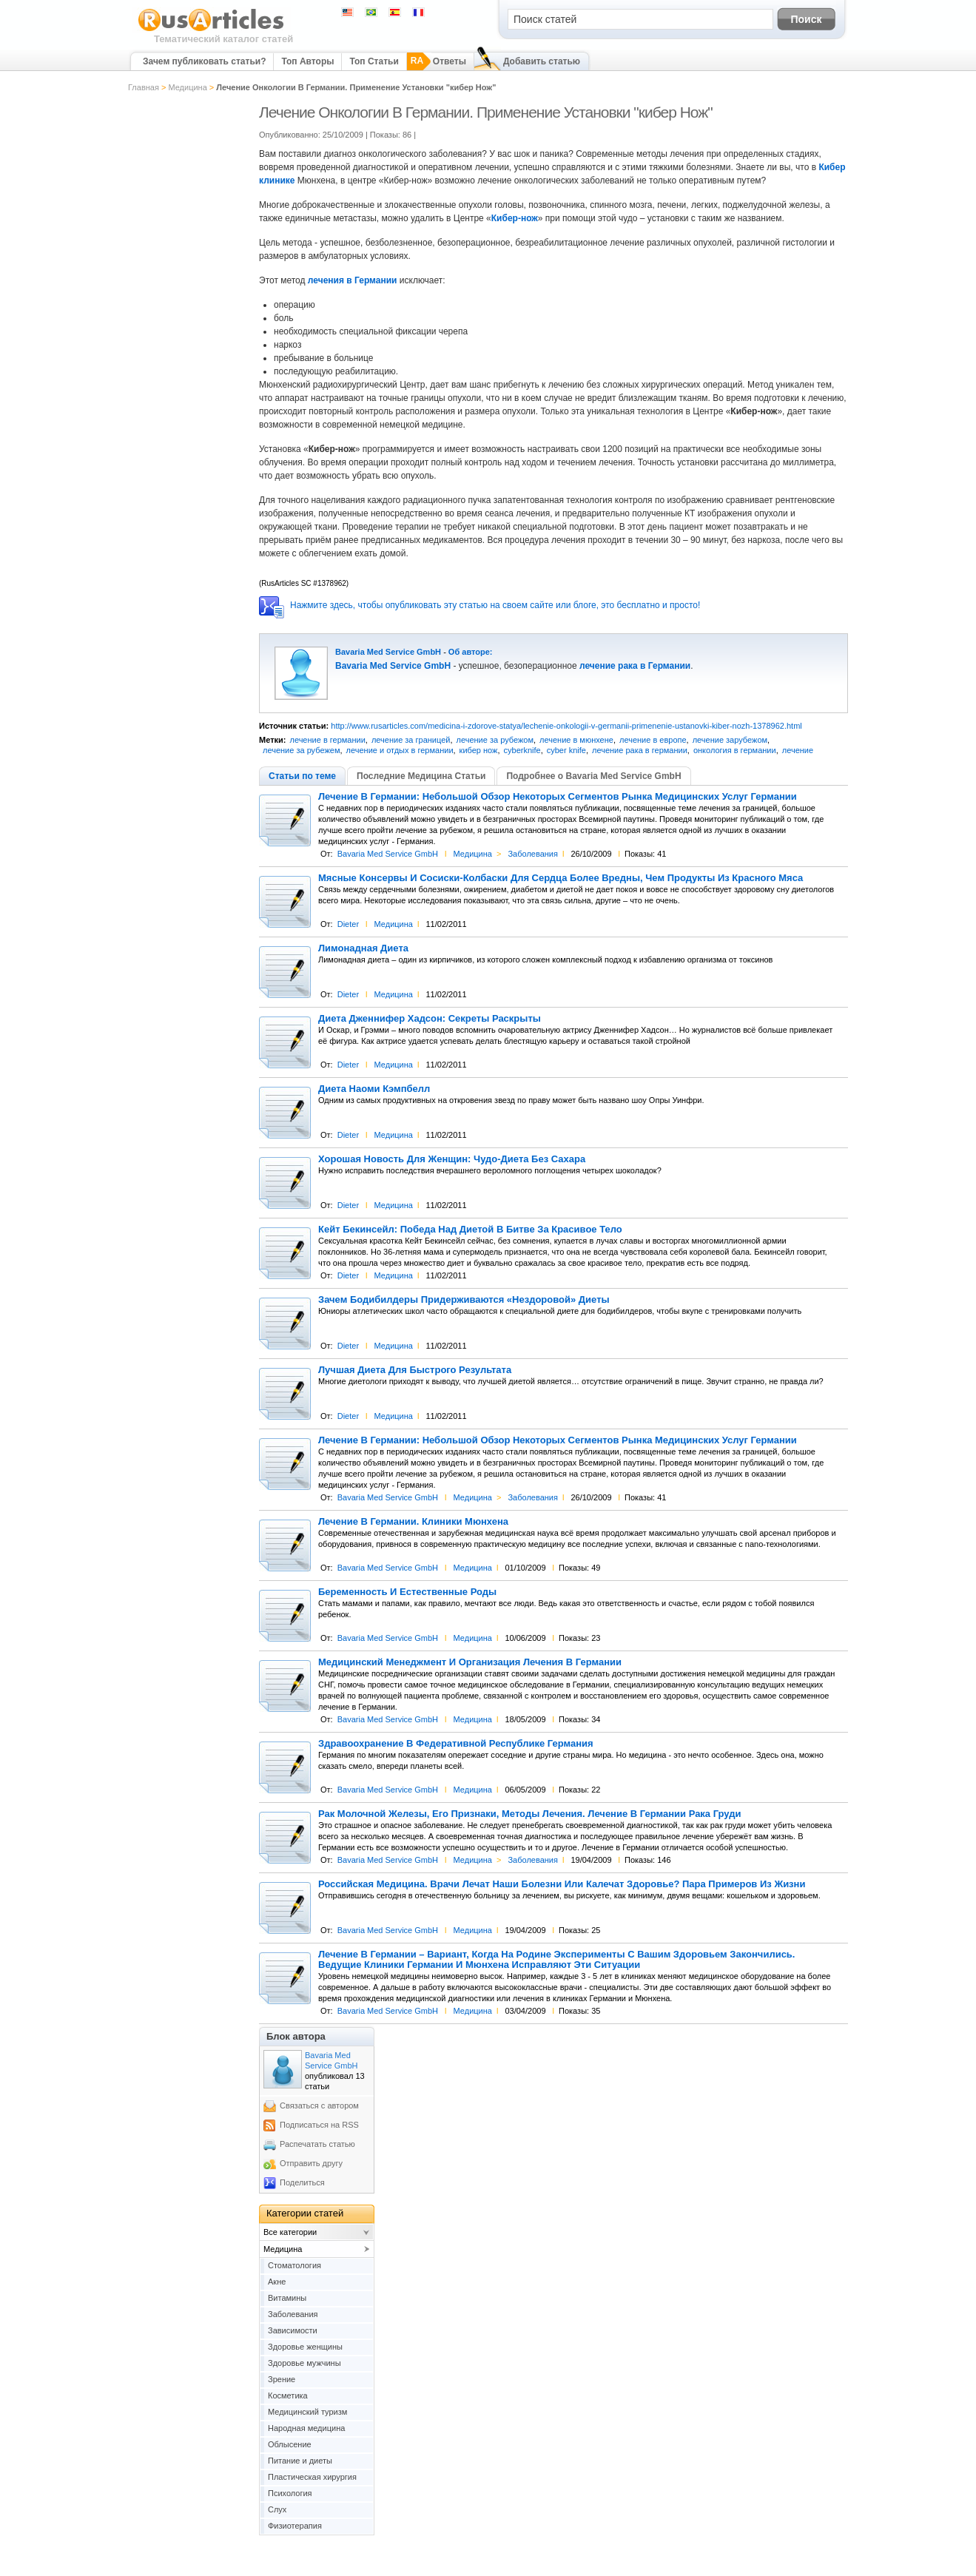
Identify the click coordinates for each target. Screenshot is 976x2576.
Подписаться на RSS (319, 2124)
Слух (277, 2509)
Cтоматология (294, 2265)
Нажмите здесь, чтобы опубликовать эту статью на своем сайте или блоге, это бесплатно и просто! (495, 605)
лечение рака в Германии (634, 666)
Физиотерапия (295, 2525)
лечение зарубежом (730, 739)
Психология (290, 2493)
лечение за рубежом (495, 739)
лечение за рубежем (301, 750)
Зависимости (292, 2330)
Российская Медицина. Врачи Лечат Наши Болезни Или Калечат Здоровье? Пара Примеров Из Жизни (561, 1884)
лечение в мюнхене (576, 739)
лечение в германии (327, 739)
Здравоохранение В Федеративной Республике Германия (455, 1744)
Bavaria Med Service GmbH (388, 651)
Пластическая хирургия (312, 2476)
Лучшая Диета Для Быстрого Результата (414, 1370)
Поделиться (302, 2182)
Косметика (288, 2395)
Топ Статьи (373, 61)
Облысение (290, 2444)
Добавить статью (541, 61)
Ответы (449, 61)
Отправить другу (311, 2163)
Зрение (281, 2379)
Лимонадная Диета (363, 948)
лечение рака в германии (639, 750)
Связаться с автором (319, 2105)
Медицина (187, 87)
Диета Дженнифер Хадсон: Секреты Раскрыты (429, 1019)
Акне (277, 2281)
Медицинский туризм (307, 2411)
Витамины (287, 2297)
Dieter (348, 924)
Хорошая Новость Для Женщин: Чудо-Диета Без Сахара (451, 1159)
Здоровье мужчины (304, 2362)
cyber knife (566, 750)
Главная (143, 87)
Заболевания (533, 853)
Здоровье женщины (305, 2346)
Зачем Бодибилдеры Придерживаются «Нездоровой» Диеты (464, 1300)
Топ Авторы (307, 61)
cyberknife (522, 750)
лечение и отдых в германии (400, 750)
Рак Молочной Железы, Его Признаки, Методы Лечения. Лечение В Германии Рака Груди (529, 1814)
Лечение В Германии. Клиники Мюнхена (413, 1522)
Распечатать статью (317, 2144)
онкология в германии (734, 750)
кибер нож (479, 750)
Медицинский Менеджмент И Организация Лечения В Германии (470, 1662)
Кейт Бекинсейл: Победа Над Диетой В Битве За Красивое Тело (470, 1229)
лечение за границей (411, 739)
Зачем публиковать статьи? (204, 61)
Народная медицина (306, 2428)
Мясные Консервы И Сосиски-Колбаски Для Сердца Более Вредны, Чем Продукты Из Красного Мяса (560, 878)
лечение (797, 750)
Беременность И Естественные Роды (407, 1592)
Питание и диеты (300, 2460)
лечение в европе (653, 739)
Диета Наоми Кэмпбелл (374, 1089)
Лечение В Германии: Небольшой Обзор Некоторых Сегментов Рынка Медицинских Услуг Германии (557, 797)
